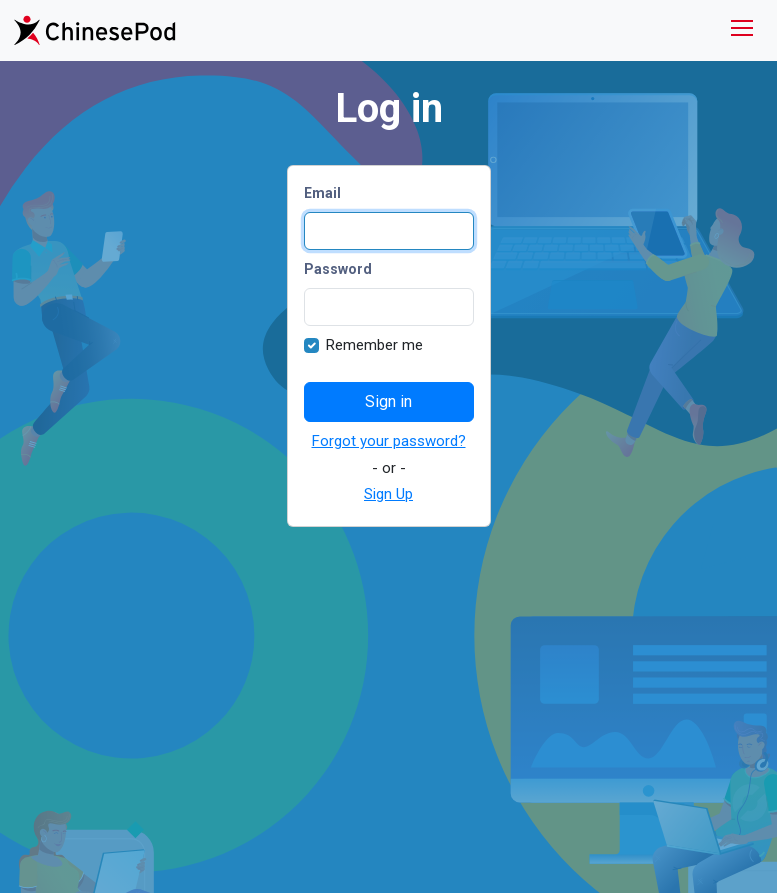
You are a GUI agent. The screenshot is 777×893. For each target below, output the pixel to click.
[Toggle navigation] (742, 30)
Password (338, 269)
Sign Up (388, 494)
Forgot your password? (389, 441)
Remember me (374, 345)
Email (322, 193)
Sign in (388, 401)
